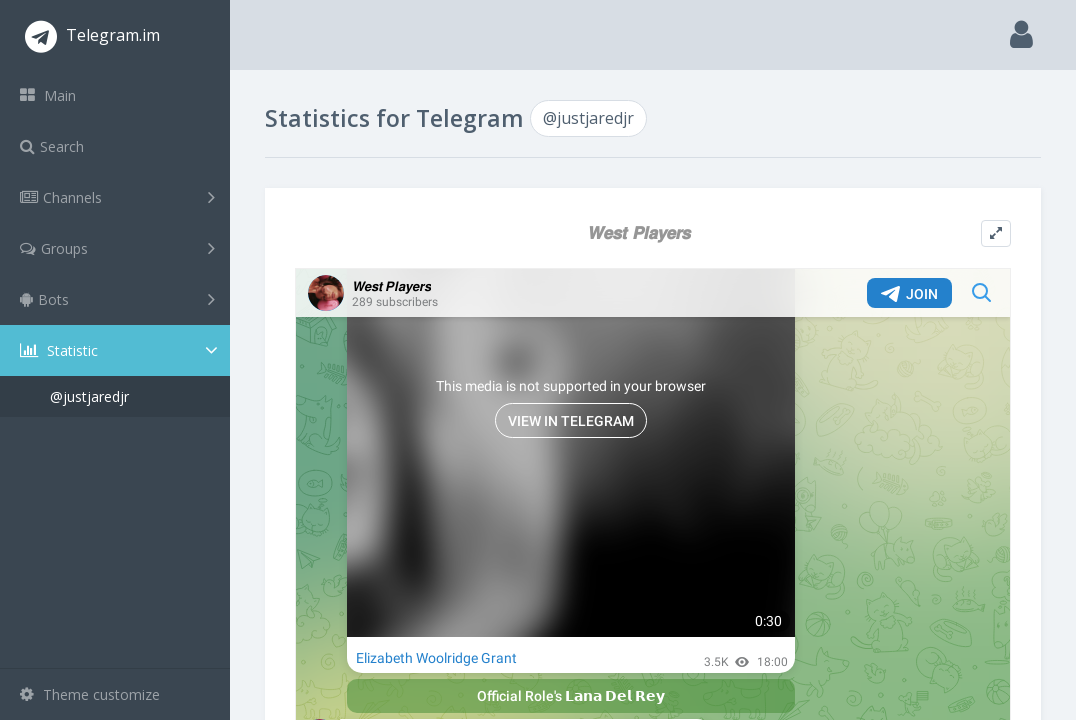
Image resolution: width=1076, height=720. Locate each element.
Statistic (121, 350)
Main (48, 95)
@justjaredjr (89, 396)
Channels (117, 197)
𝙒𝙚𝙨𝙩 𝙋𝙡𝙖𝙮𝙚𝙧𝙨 (638, 232)
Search (52, 146)
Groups (117, 248)
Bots (117, 299)
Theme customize (90, 694)
